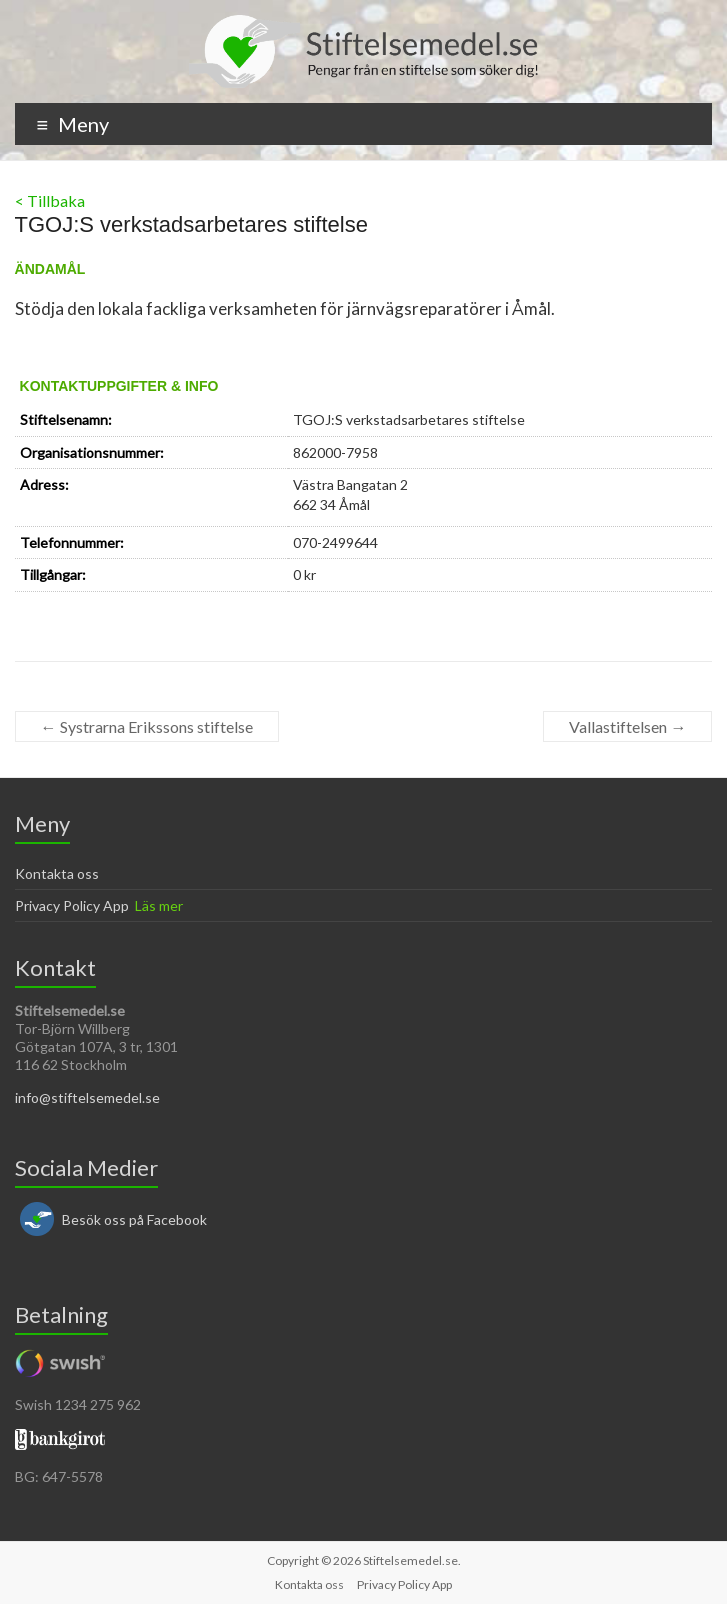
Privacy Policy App (72, 905)
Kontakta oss (57, 873)
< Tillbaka (50, 200)
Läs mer (159, 905)
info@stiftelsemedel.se (87, 1097)
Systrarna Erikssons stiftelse (147, 726)
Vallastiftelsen (627, 726)
